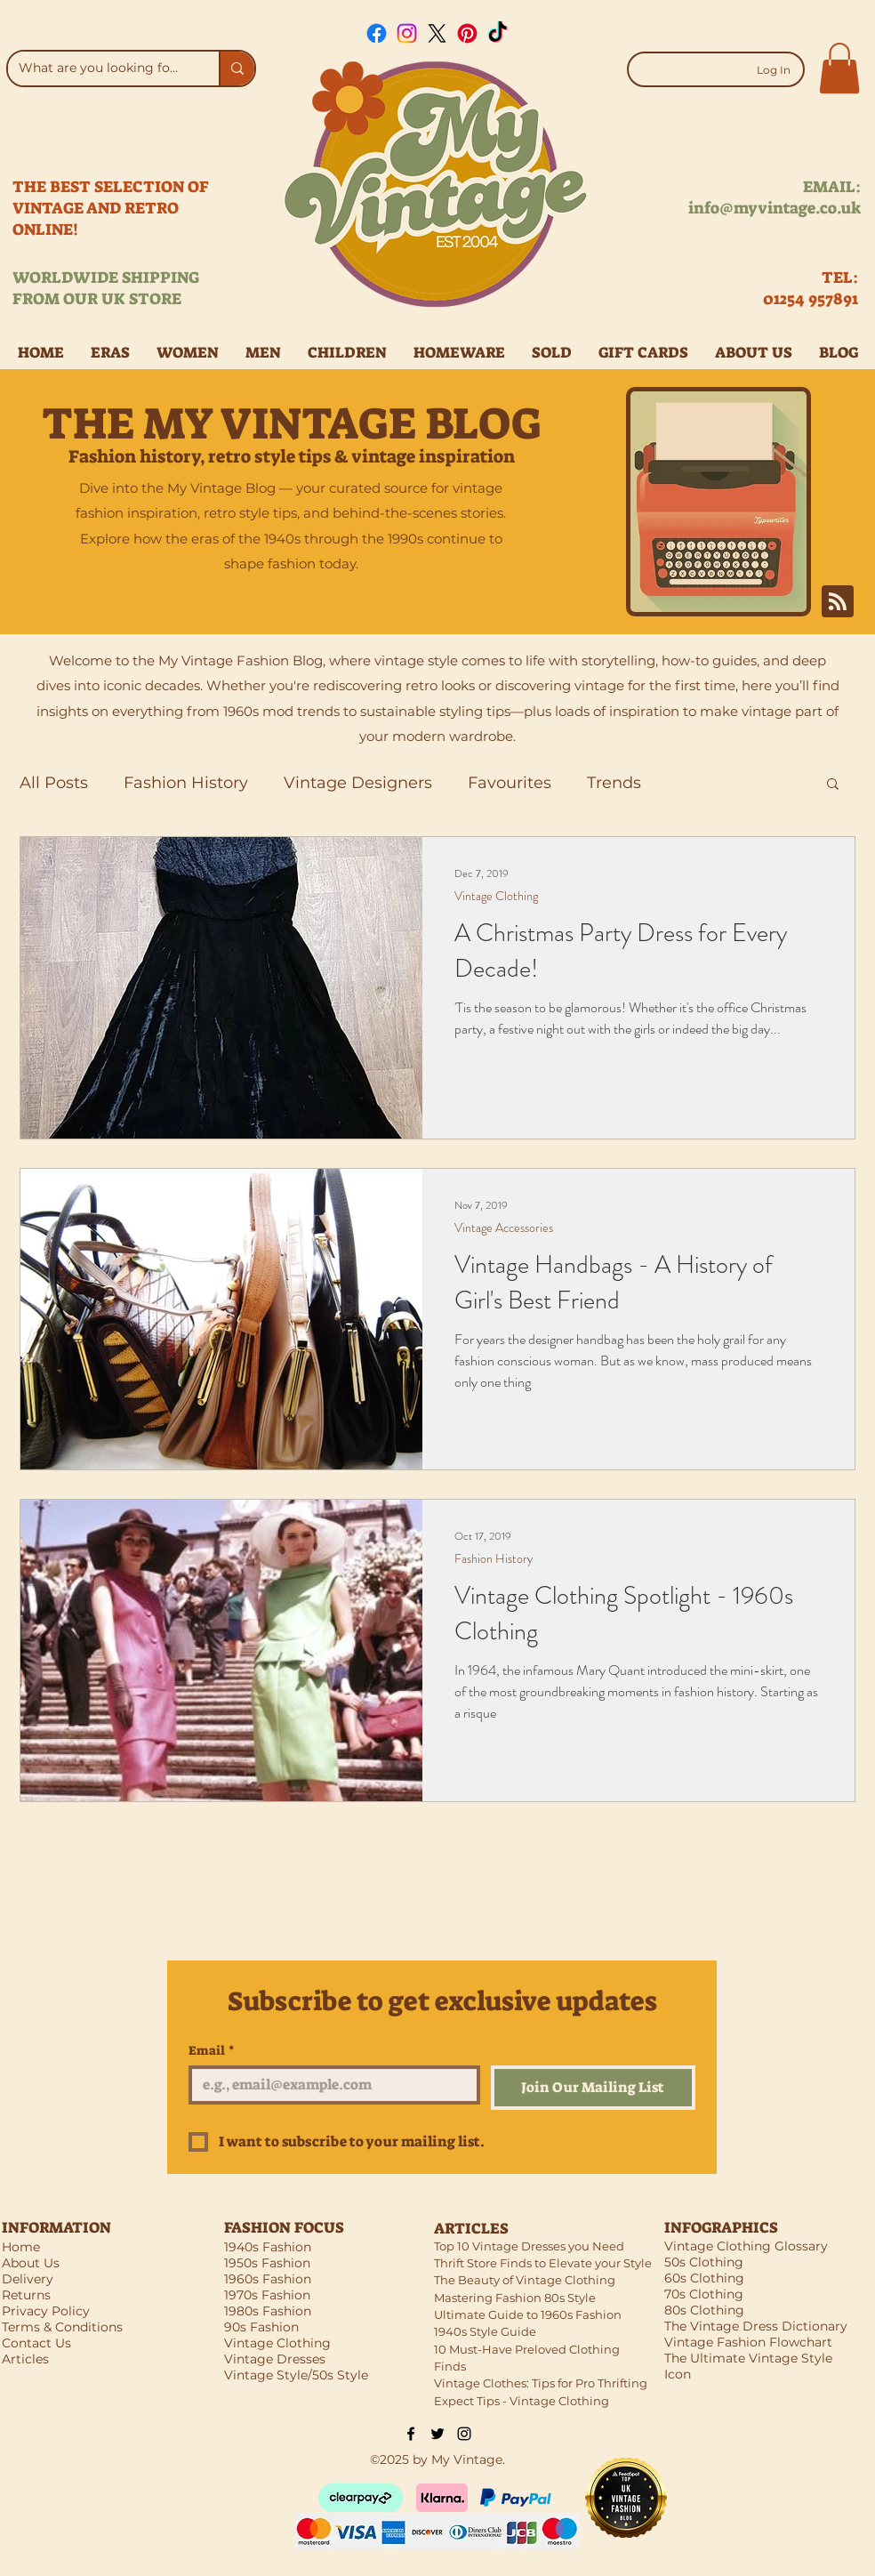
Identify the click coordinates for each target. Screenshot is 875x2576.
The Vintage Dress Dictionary (755, 2326)
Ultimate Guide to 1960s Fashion (528, 2314)
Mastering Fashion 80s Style (515, 2297)
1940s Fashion (267, 2247)
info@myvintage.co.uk (774, 208)
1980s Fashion (267, 2311)
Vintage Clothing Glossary (746, 2246)
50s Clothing (703, 2262)
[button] (839, 68)
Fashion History (186, 783)
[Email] (329, 2085)
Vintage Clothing (496, 896)
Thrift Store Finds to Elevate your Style (543, 2263)
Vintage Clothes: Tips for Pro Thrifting (540, 2383)
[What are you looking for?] (100, 68)
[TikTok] (497, 33)
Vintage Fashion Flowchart (748, 2342)
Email (212, 2050)
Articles (25, 2359)
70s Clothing (703, 2294)
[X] (437, 33)
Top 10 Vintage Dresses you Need (529, 2246)
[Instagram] (407, 33)
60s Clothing (704, 2278)
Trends (614, 783)
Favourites (509, 783)
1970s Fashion (267, 2295)
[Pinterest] (467, 33)
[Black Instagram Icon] (464, 2434)
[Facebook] (376, 33)
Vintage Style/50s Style (296, 2375)
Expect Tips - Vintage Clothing (521, 2401)
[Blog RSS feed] (838, 602)
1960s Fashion (267, 2279)
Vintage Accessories (503, 1228)
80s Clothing (704, 2310)
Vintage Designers (358, 783)
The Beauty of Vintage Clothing (524, 2280)
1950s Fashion (267, 2263)
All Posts (54, 783)
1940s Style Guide (485, 2331)
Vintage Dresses (274, 2359)
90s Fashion (261, 2327)
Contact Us (36, 2343)
